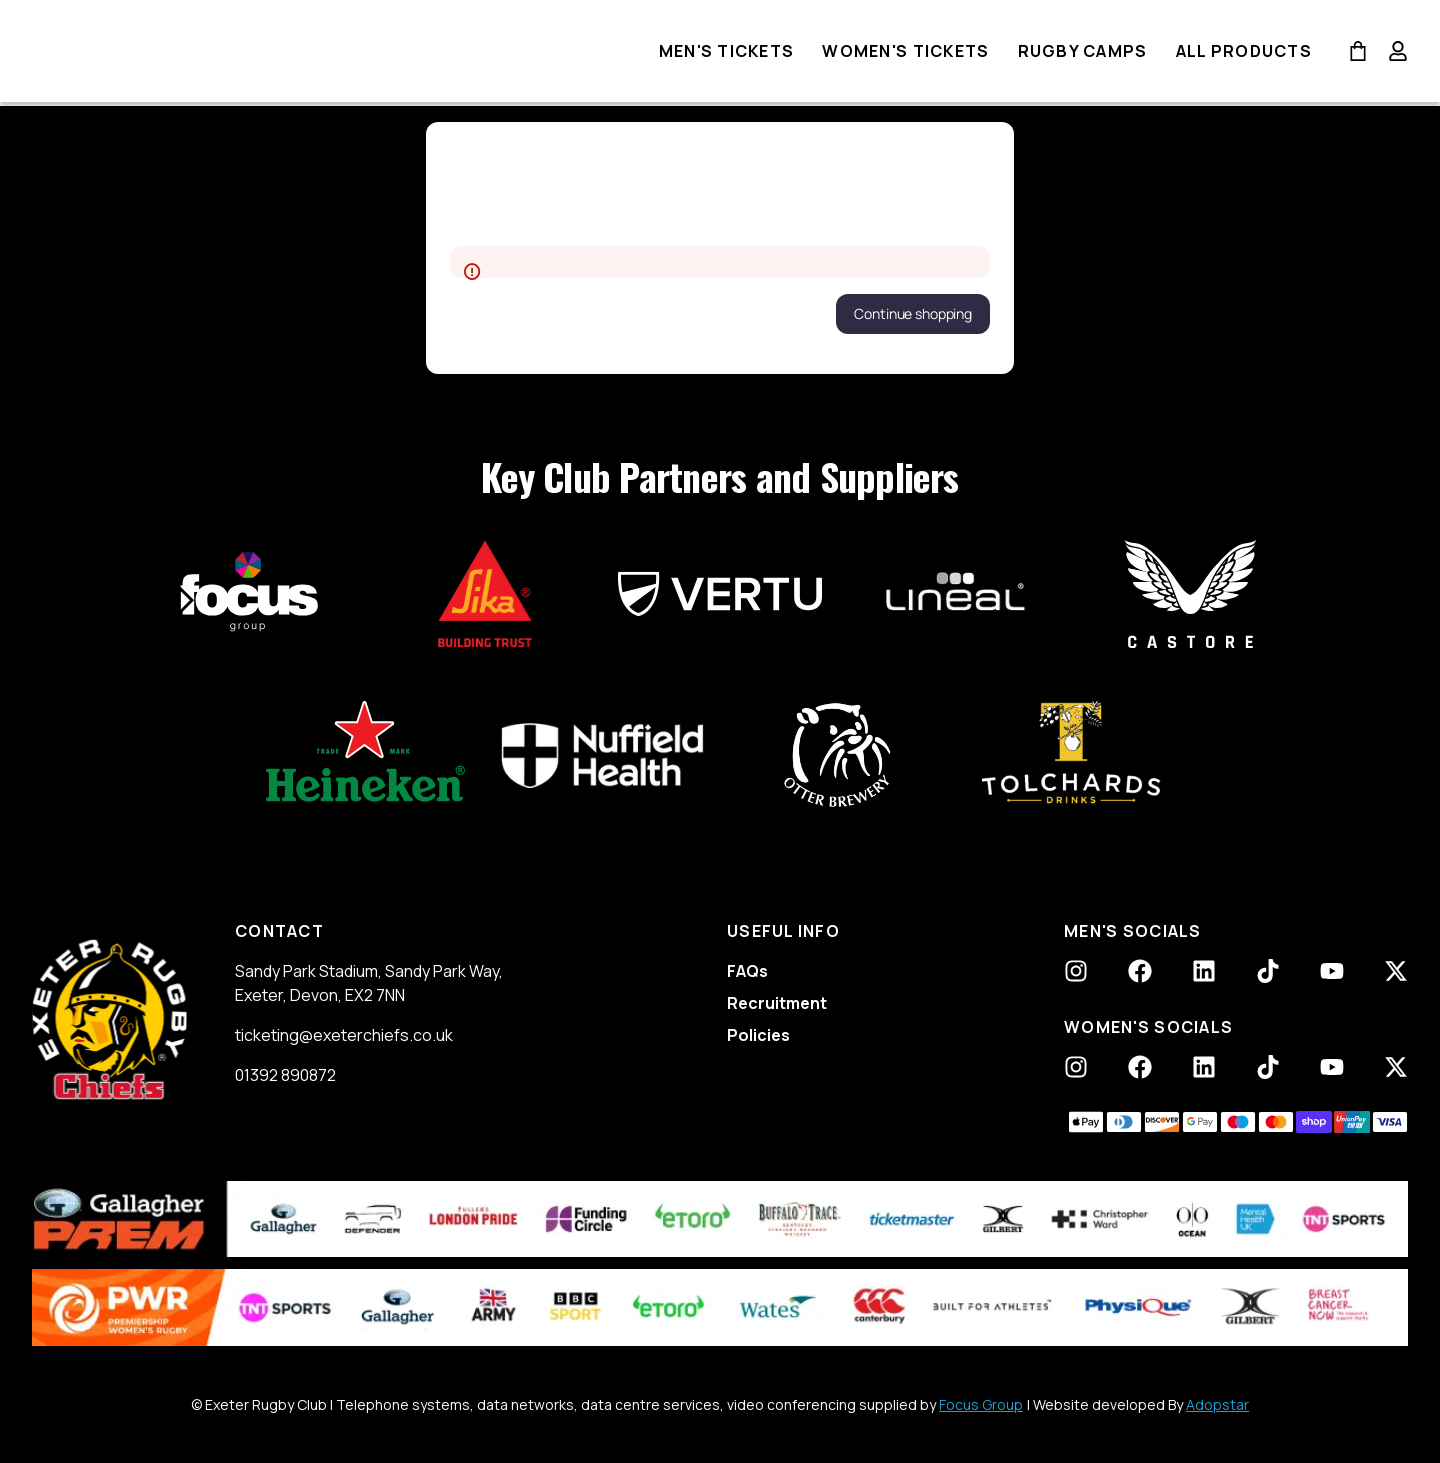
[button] (913, 314)
